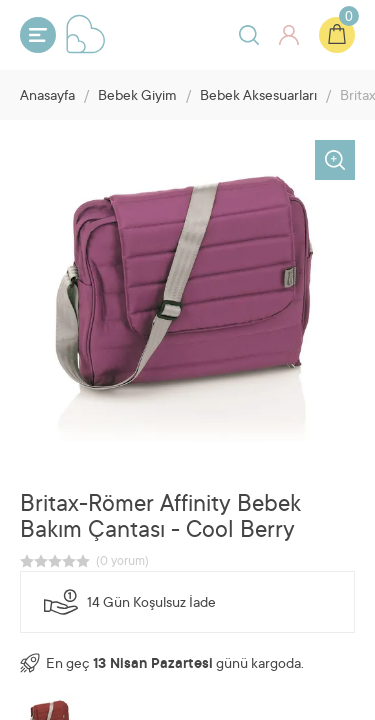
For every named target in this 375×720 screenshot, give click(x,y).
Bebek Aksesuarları (258, 97)
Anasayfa (47, 97)
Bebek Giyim (137, 97)
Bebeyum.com (86, 34)
